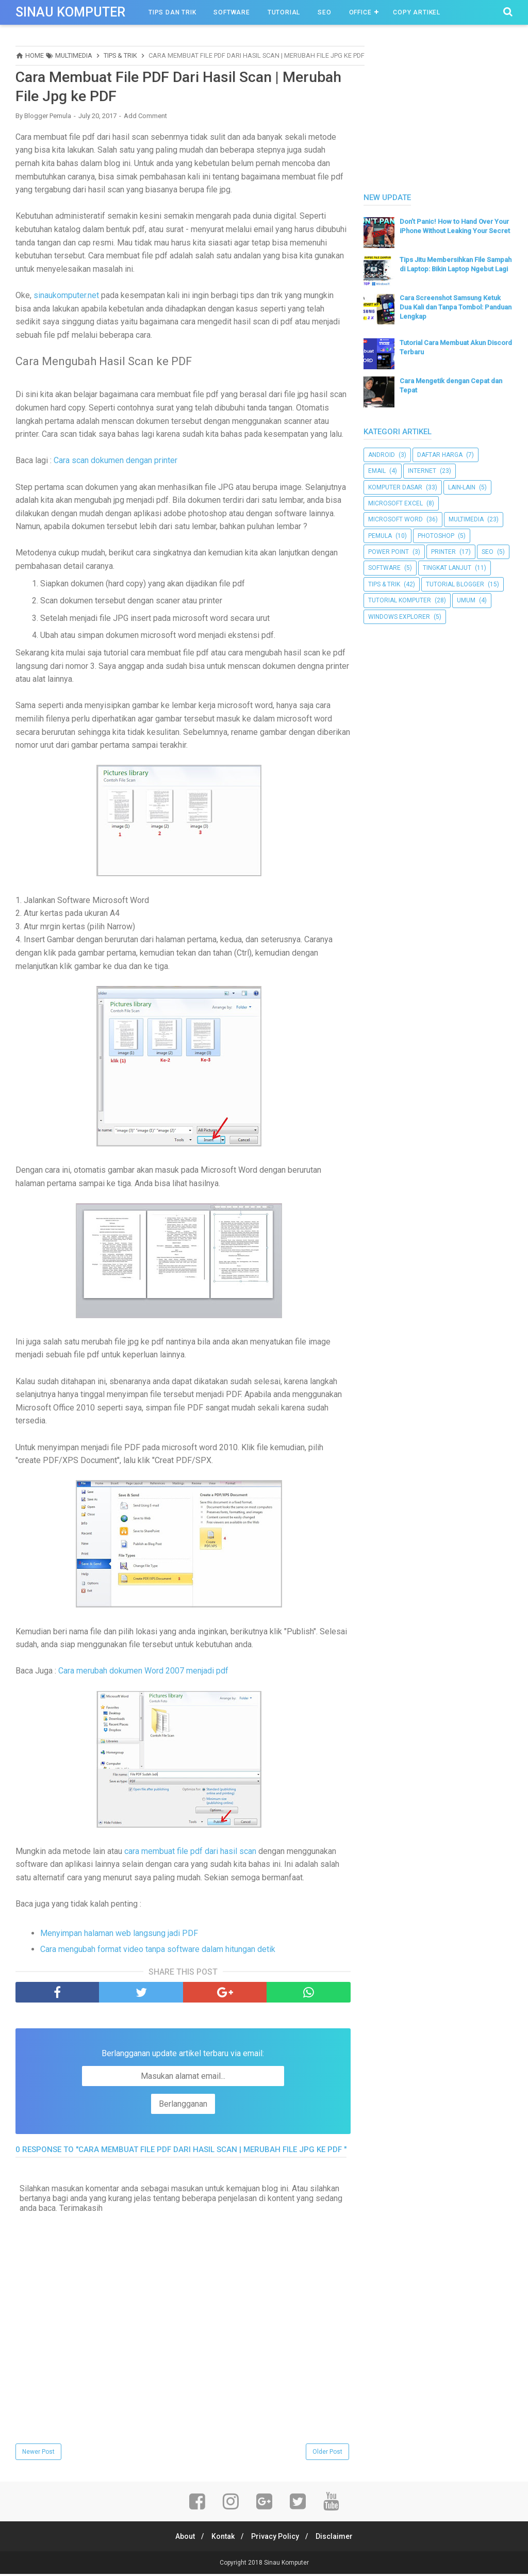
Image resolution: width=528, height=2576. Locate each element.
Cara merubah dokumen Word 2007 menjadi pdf (143, 1673)
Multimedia (466, 519)
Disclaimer (338, 2538)
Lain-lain (461, 487)
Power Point (388, 551)
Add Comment (145, 118)
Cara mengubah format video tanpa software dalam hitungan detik (157, 1951)
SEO (324, 12)
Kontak (221, 2538)
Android (381, 454)
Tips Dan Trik (172, 12)
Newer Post (38, 2453)
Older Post (327, 2453)
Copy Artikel (416, 12)
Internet (422, 470)
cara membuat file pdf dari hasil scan (190, 1853)
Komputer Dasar (395, 487)
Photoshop (436, 535)
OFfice (360, 12)
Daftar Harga (440, 454)
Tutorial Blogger (455, 584)
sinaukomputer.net (66, 297)
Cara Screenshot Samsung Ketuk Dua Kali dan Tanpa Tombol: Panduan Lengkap (456, 307)
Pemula (380, 535)
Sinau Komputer (70, 12)
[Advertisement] (441, 110)
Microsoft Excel (395, 503)
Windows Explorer (399, 616)
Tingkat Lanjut (447, 567)
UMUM (466, 600)
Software (231, 12)
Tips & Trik (384, 584)
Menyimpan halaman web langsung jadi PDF (119, 1935)
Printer (443, 551)
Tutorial (284, 12)
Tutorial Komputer (399, 600)
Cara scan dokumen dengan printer (115, 462)
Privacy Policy (277, 2538)
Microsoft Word (395, 519)
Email (377, 470)
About (180, 2538)
